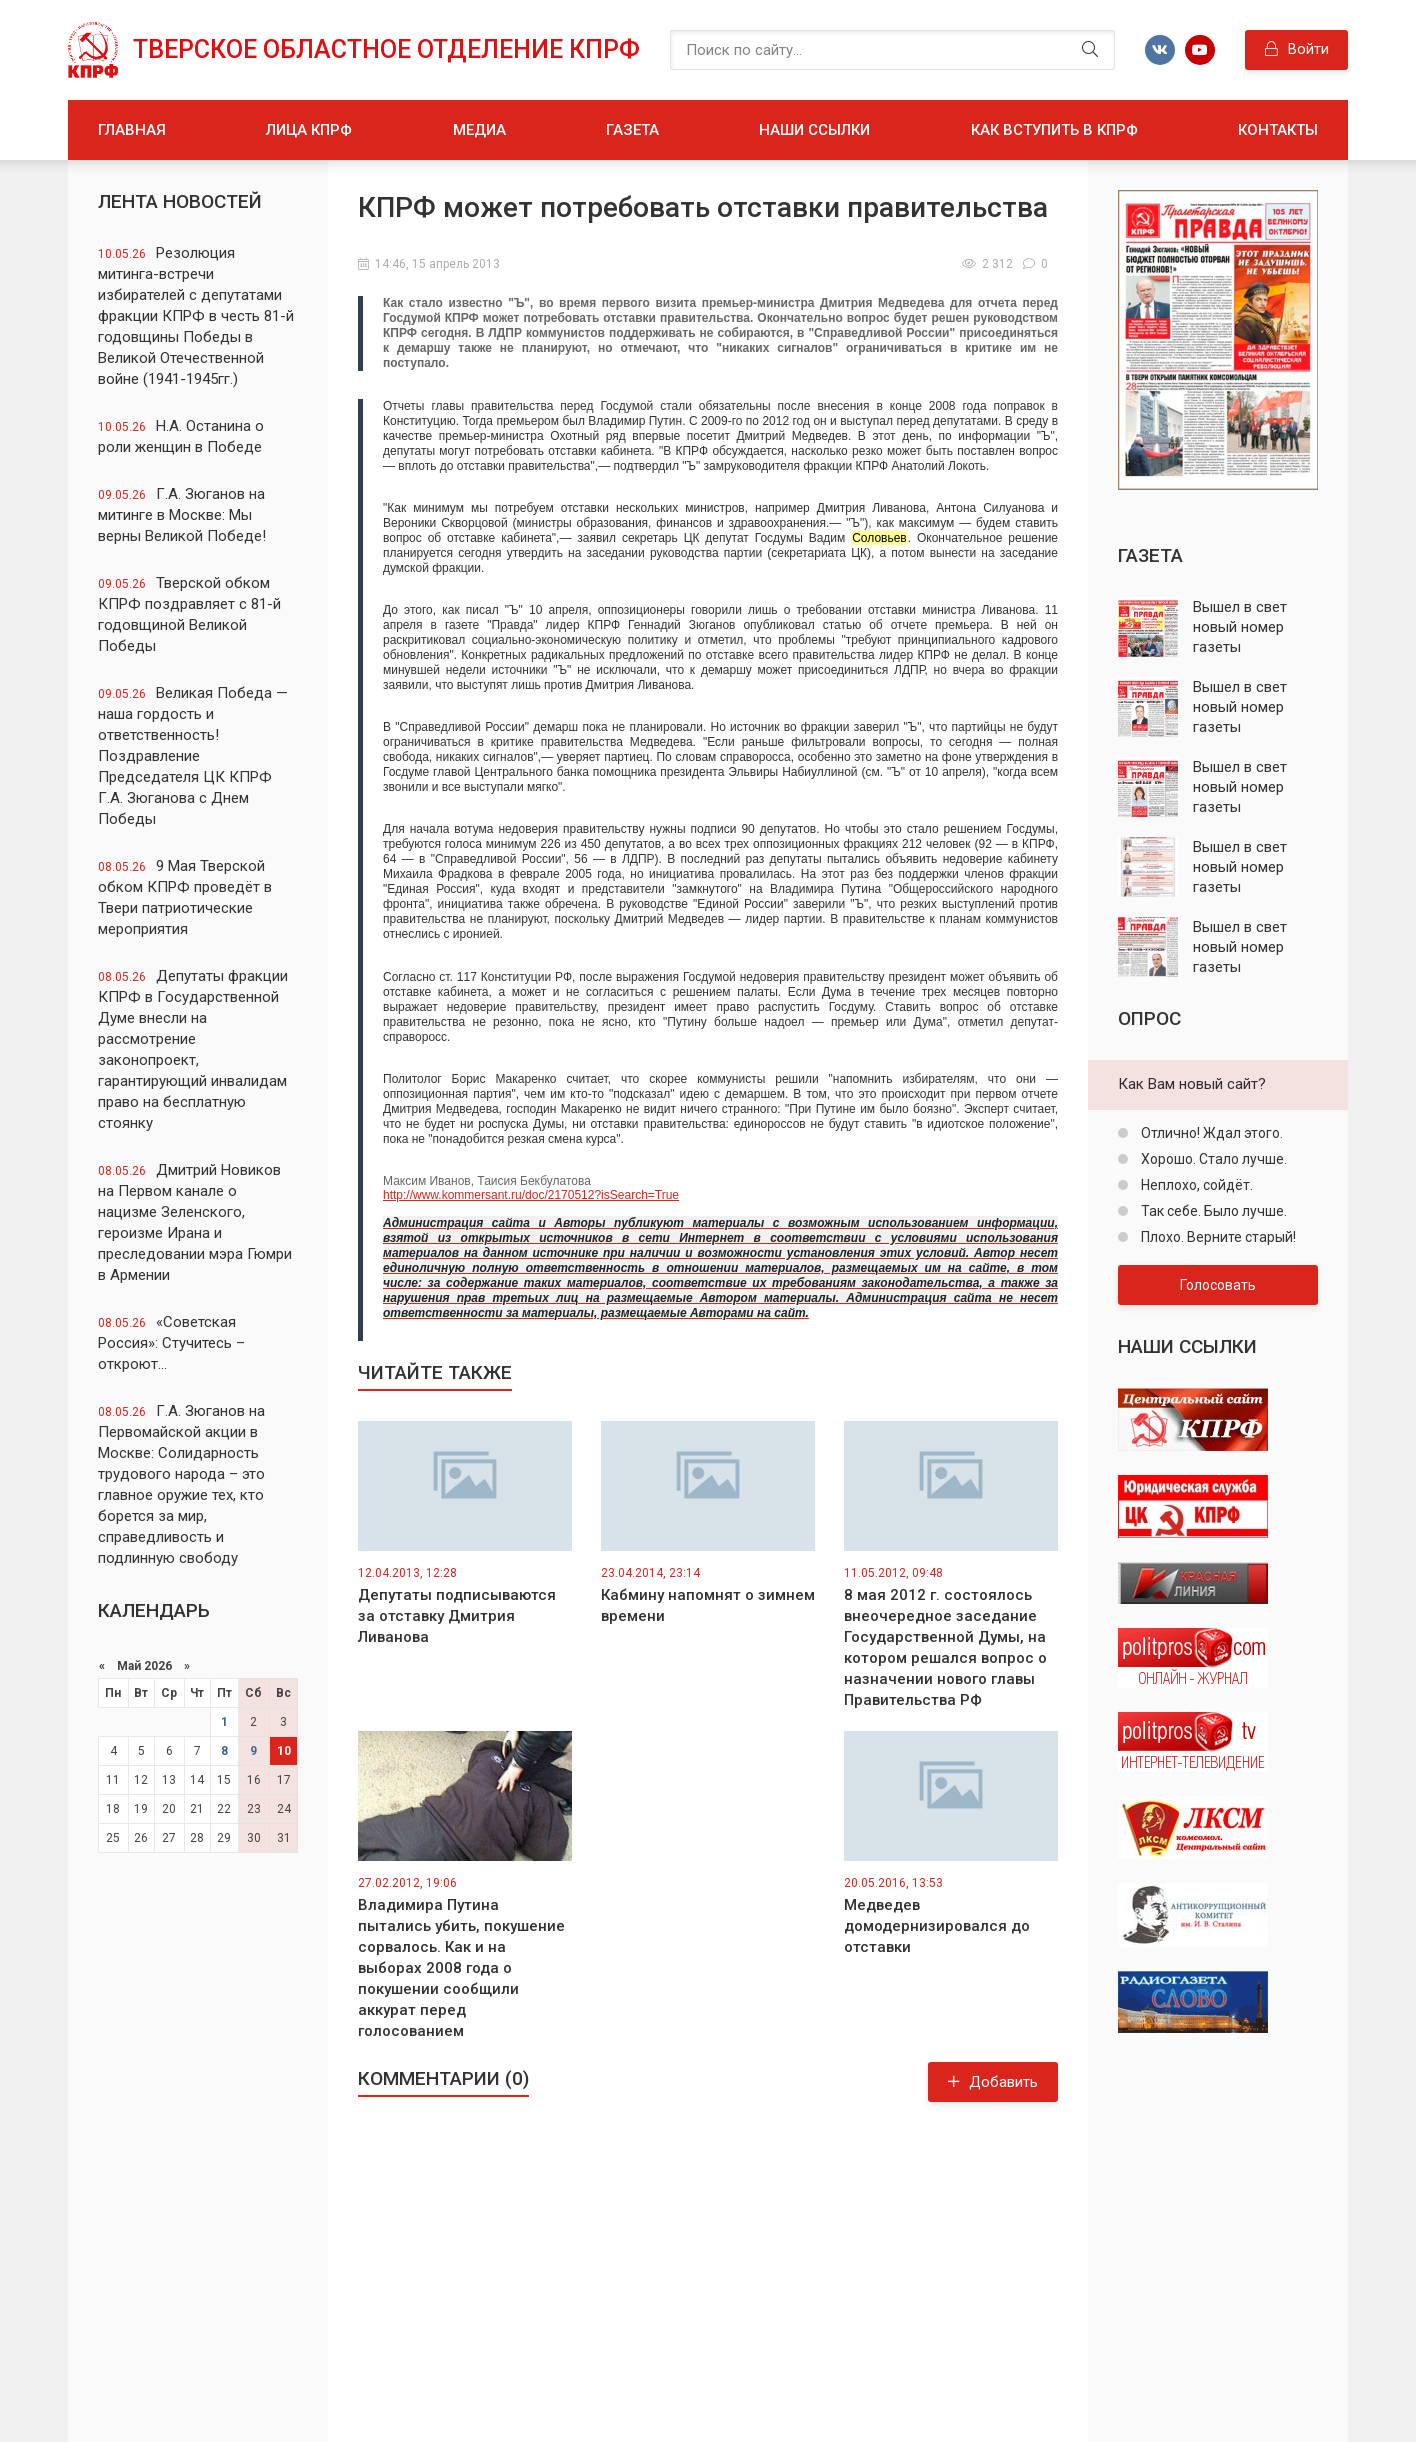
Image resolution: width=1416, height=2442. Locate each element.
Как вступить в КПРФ (1054, 130)
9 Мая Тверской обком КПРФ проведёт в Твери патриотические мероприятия (185, 897)
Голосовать (1218, 1285)
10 (284, 1751)
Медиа (479, 130)
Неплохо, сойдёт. (1195, 1185)
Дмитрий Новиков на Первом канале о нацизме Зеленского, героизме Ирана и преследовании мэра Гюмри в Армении (195, 1222)
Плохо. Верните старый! (1217, 1237)
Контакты (1278, 130)
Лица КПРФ (309, 130)
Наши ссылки (814, 130)
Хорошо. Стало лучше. (1212, 1159)
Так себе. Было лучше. (1212, 1211)
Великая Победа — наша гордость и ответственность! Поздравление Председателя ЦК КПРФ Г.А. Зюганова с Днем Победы (193, 756)
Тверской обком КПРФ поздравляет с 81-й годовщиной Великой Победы (189, 614)
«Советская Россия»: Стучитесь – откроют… (171, 1343)
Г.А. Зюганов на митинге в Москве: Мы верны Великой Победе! (182, 515)
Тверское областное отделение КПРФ (386, 49)
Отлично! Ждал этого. (1210, 1133)
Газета (632, 130)
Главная (132, 130)
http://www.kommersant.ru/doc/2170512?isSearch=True (720, 1254)
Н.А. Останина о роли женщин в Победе (181, 436)
